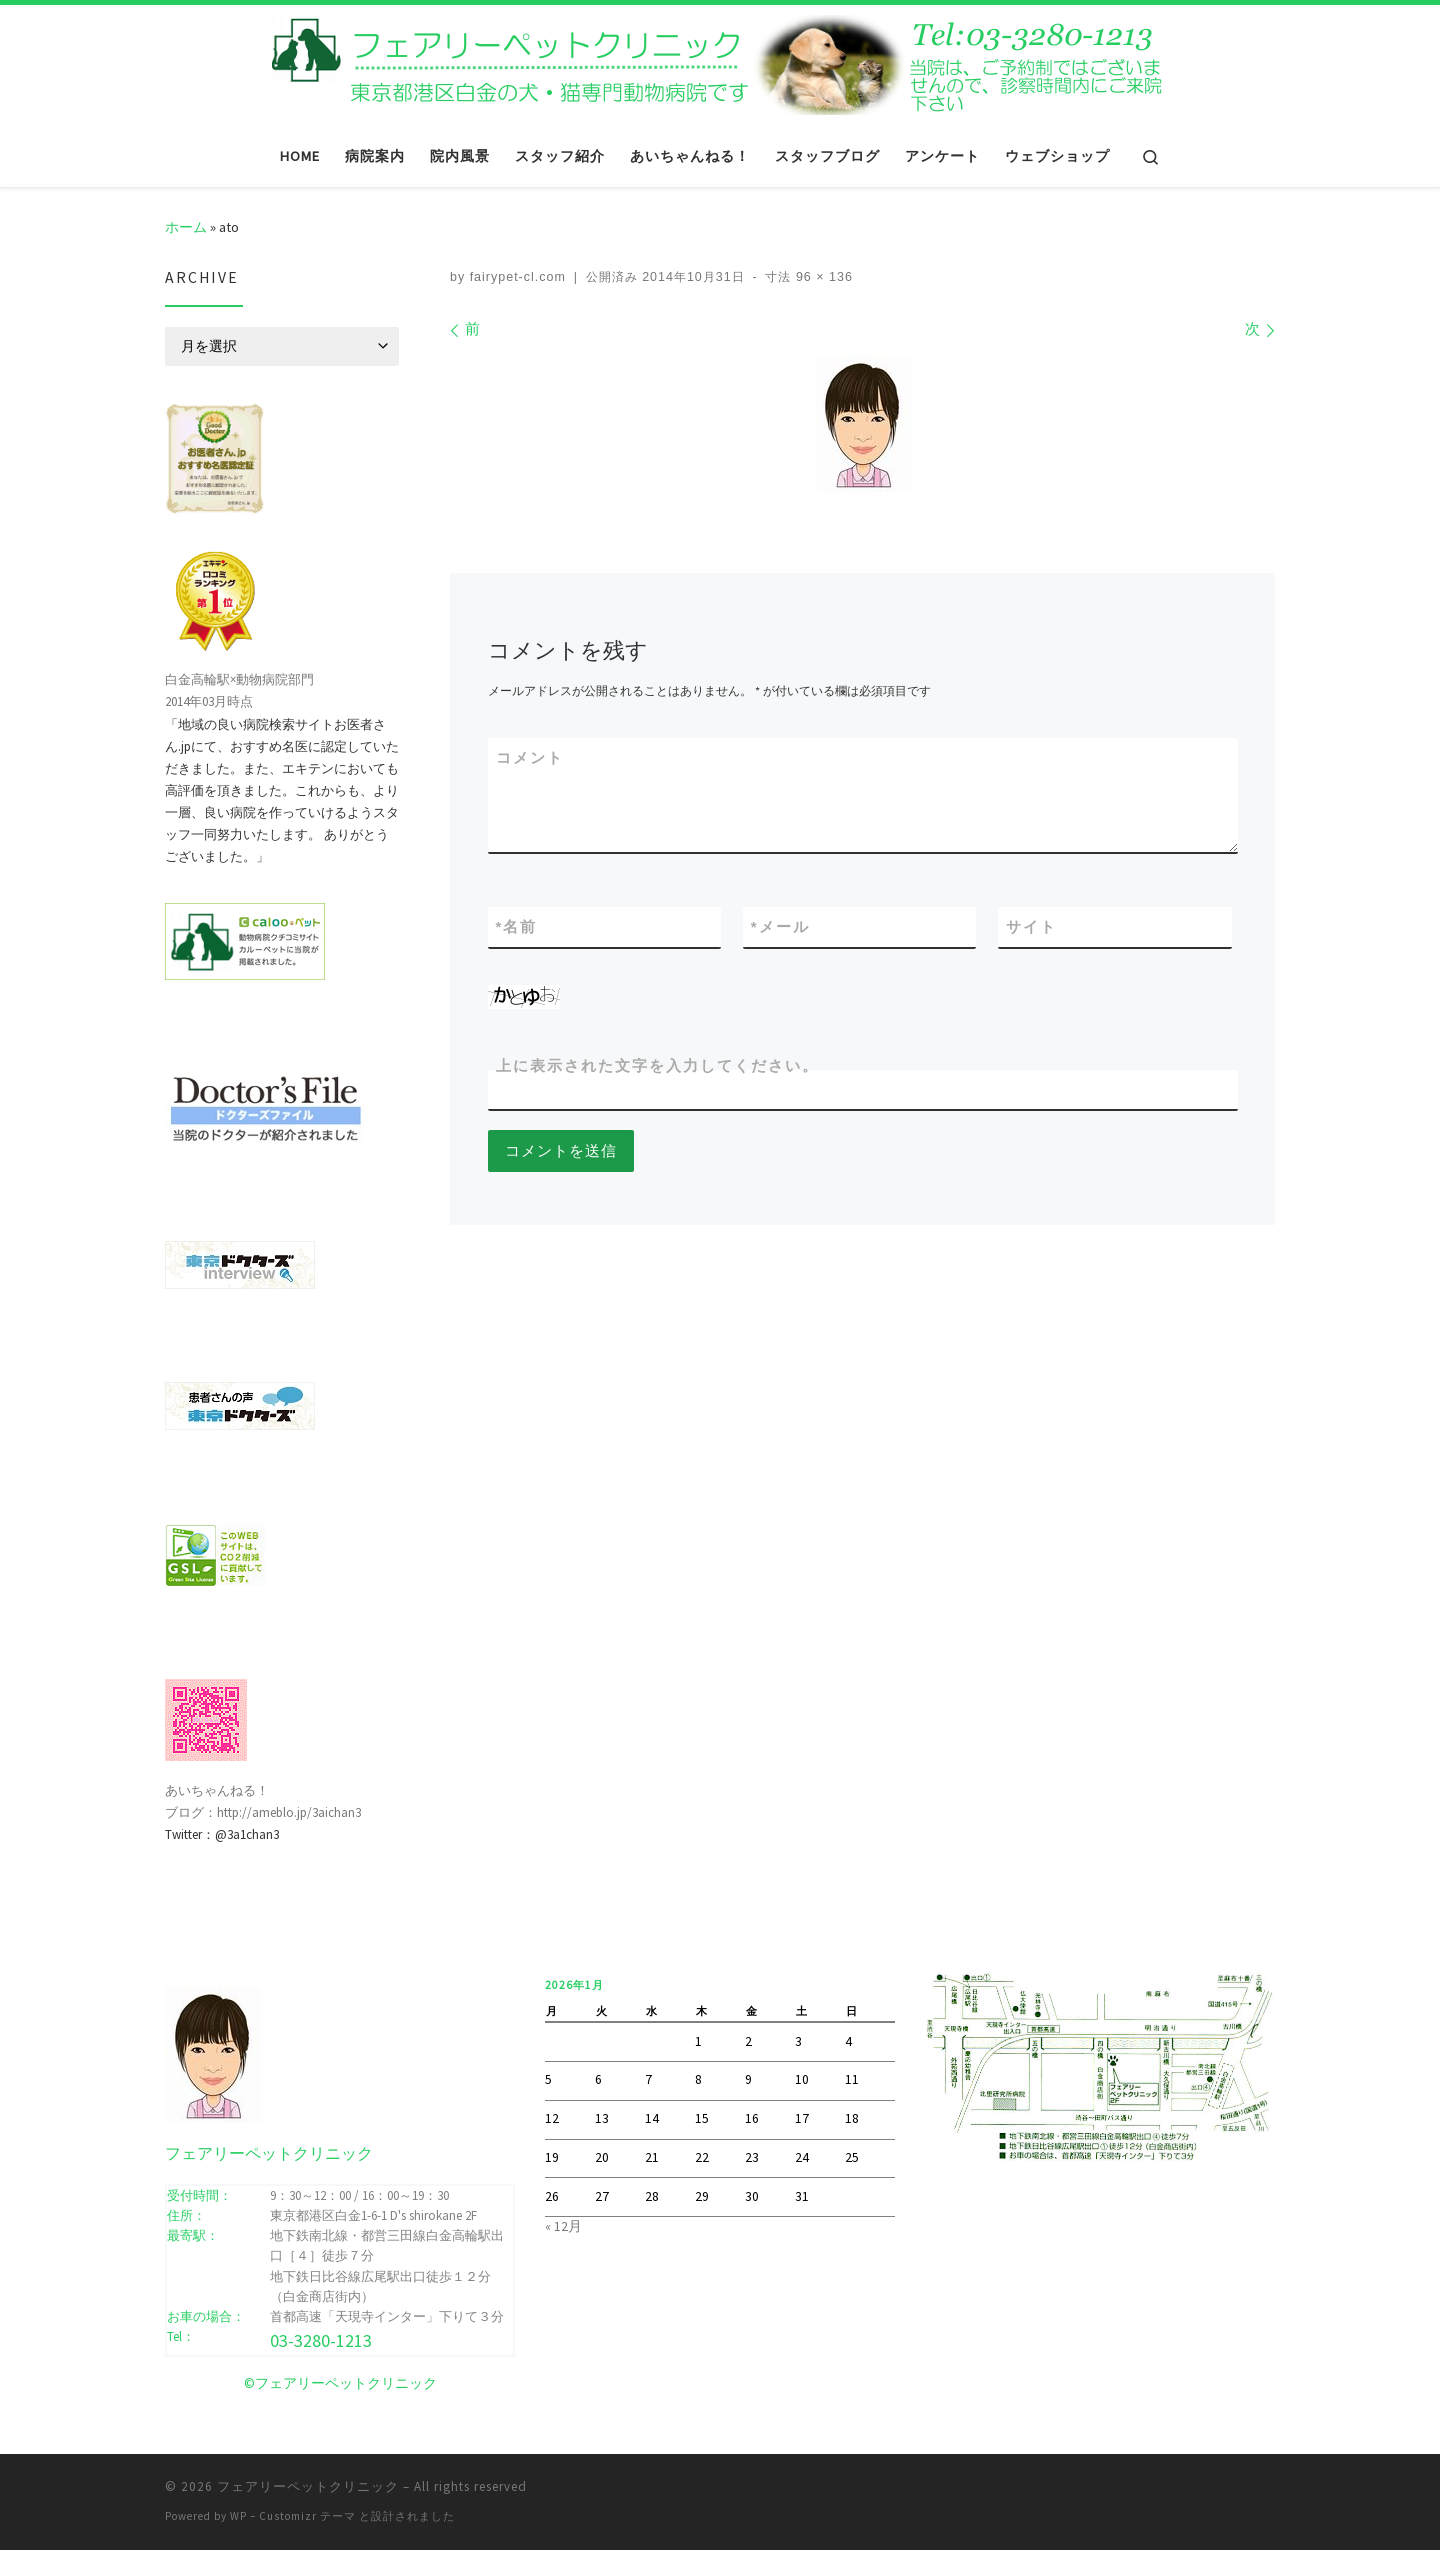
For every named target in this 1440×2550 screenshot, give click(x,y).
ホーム (186, 227)
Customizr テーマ (307, 2516)
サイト (1031, 926)
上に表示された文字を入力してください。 (657, 1065)
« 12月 (563, 2226)
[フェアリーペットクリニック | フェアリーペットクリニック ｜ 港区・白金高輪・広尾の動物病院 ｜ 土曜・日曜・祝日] (720, 62)
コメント (530, 757)
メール (780, 926)
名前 (517, 926)
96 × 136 (821, 277)
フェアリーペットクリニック (308, 2486)
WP (238, 2516)
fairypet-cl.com (518, 277)
